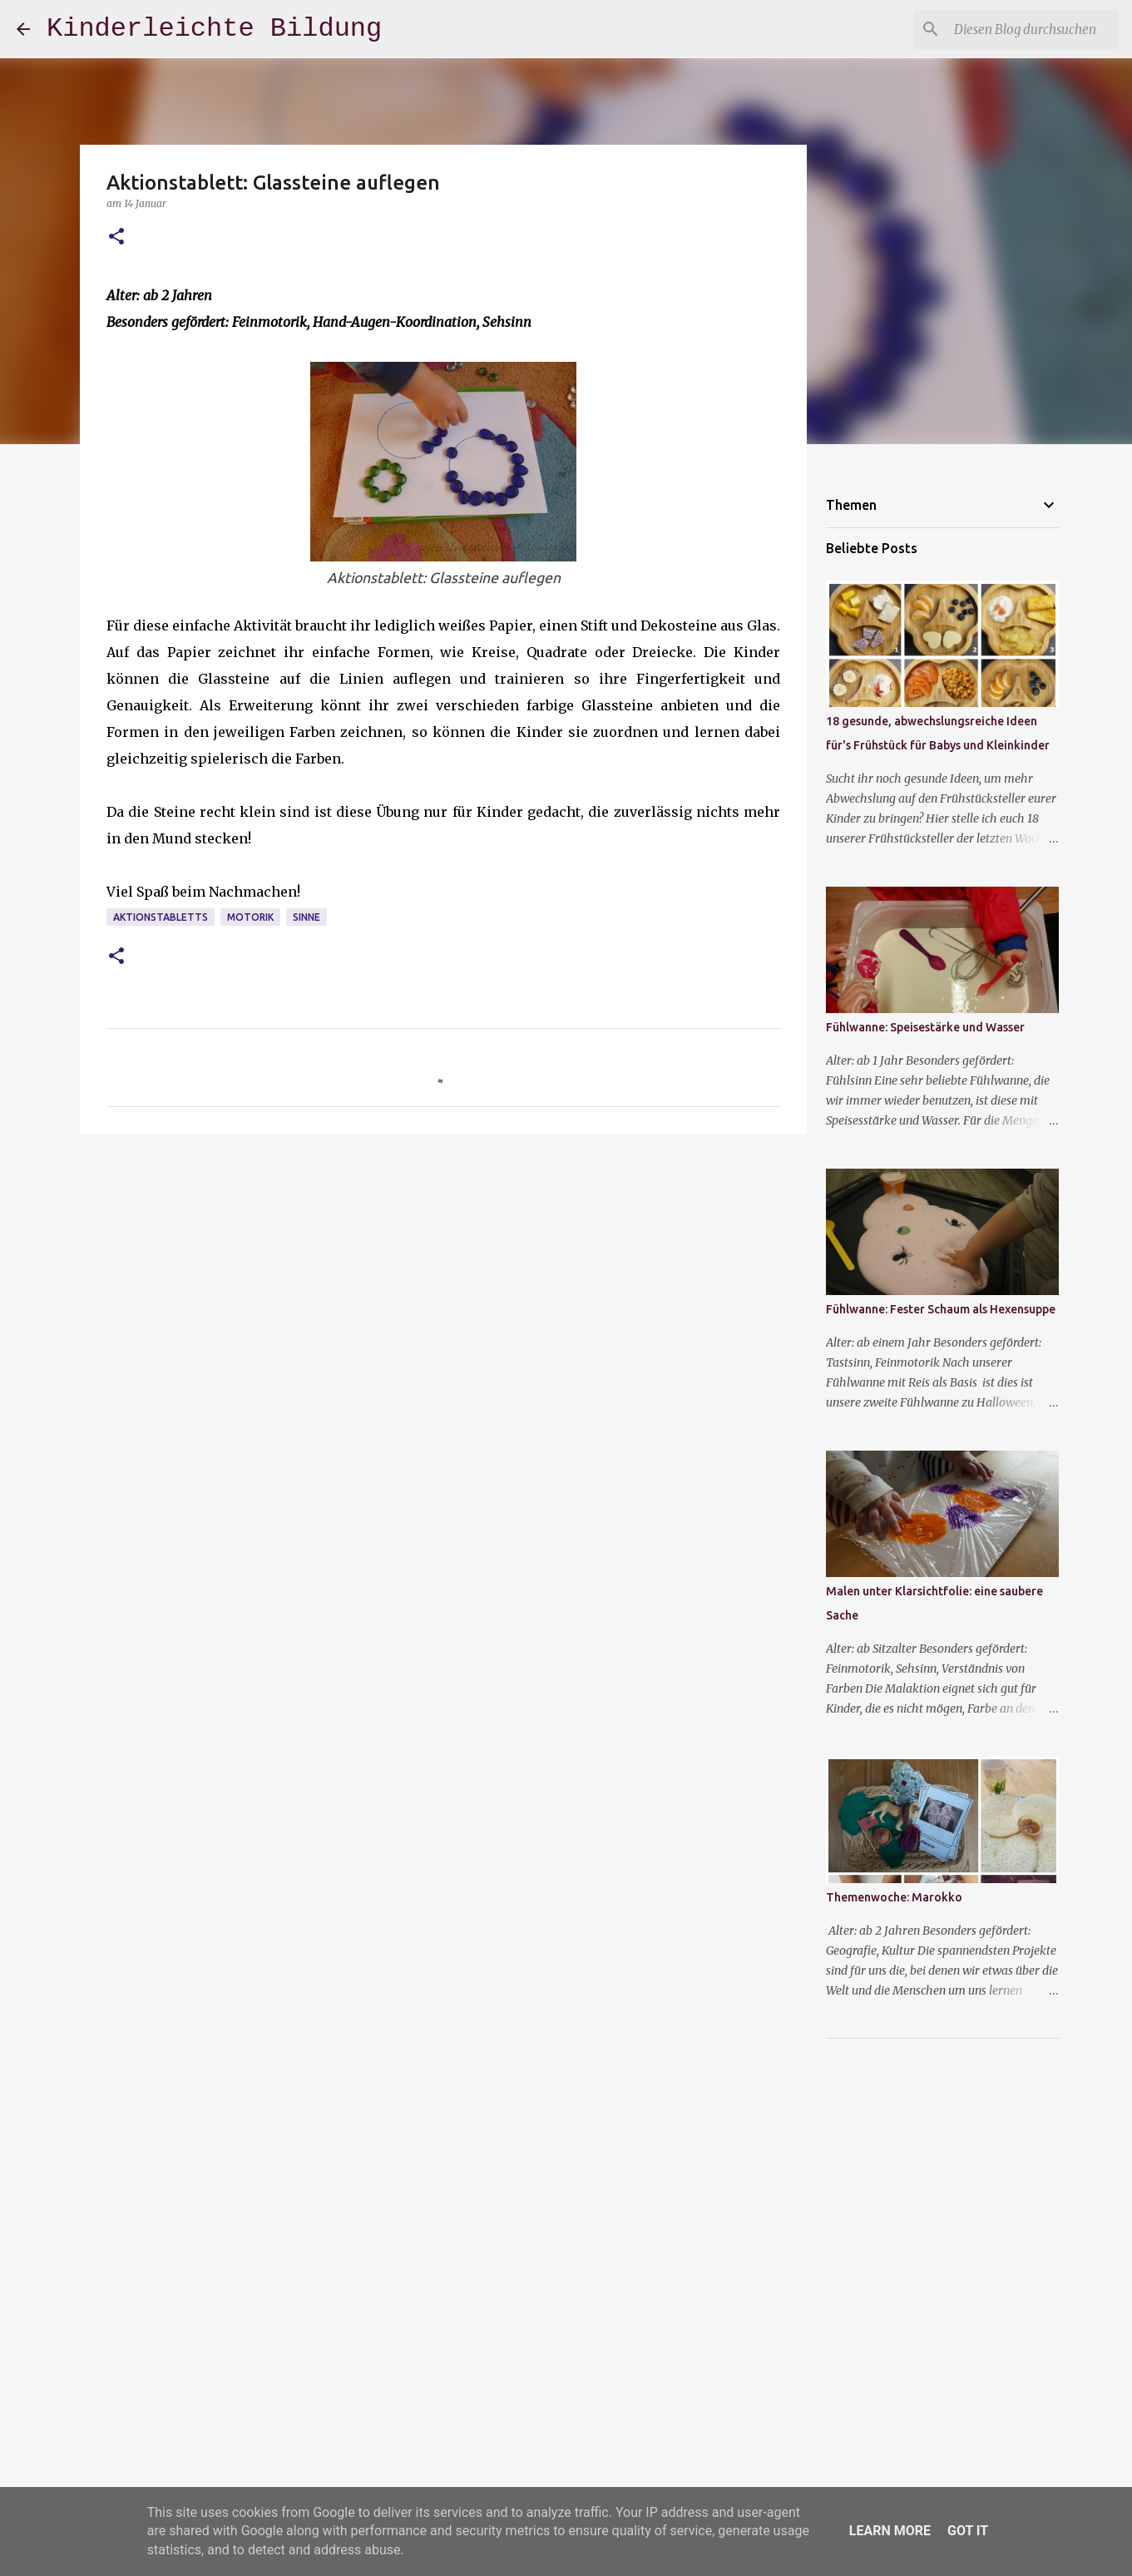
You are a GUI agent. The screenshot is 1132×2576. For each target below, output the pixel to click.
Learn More (890, 2531)
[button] (116, 237)
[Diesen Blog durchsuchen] (1031, 29)
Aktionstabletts (160, 917)
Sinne (306, 917)
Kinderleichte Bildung (214, 28)
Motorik (250, 917)
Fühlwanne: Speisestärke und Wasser (925, 1027)
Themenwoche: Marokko (894, 1897)
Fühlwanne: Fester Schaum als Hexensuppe (940, 1309)
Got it (967, 2531)
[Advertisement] (443, 1275)
